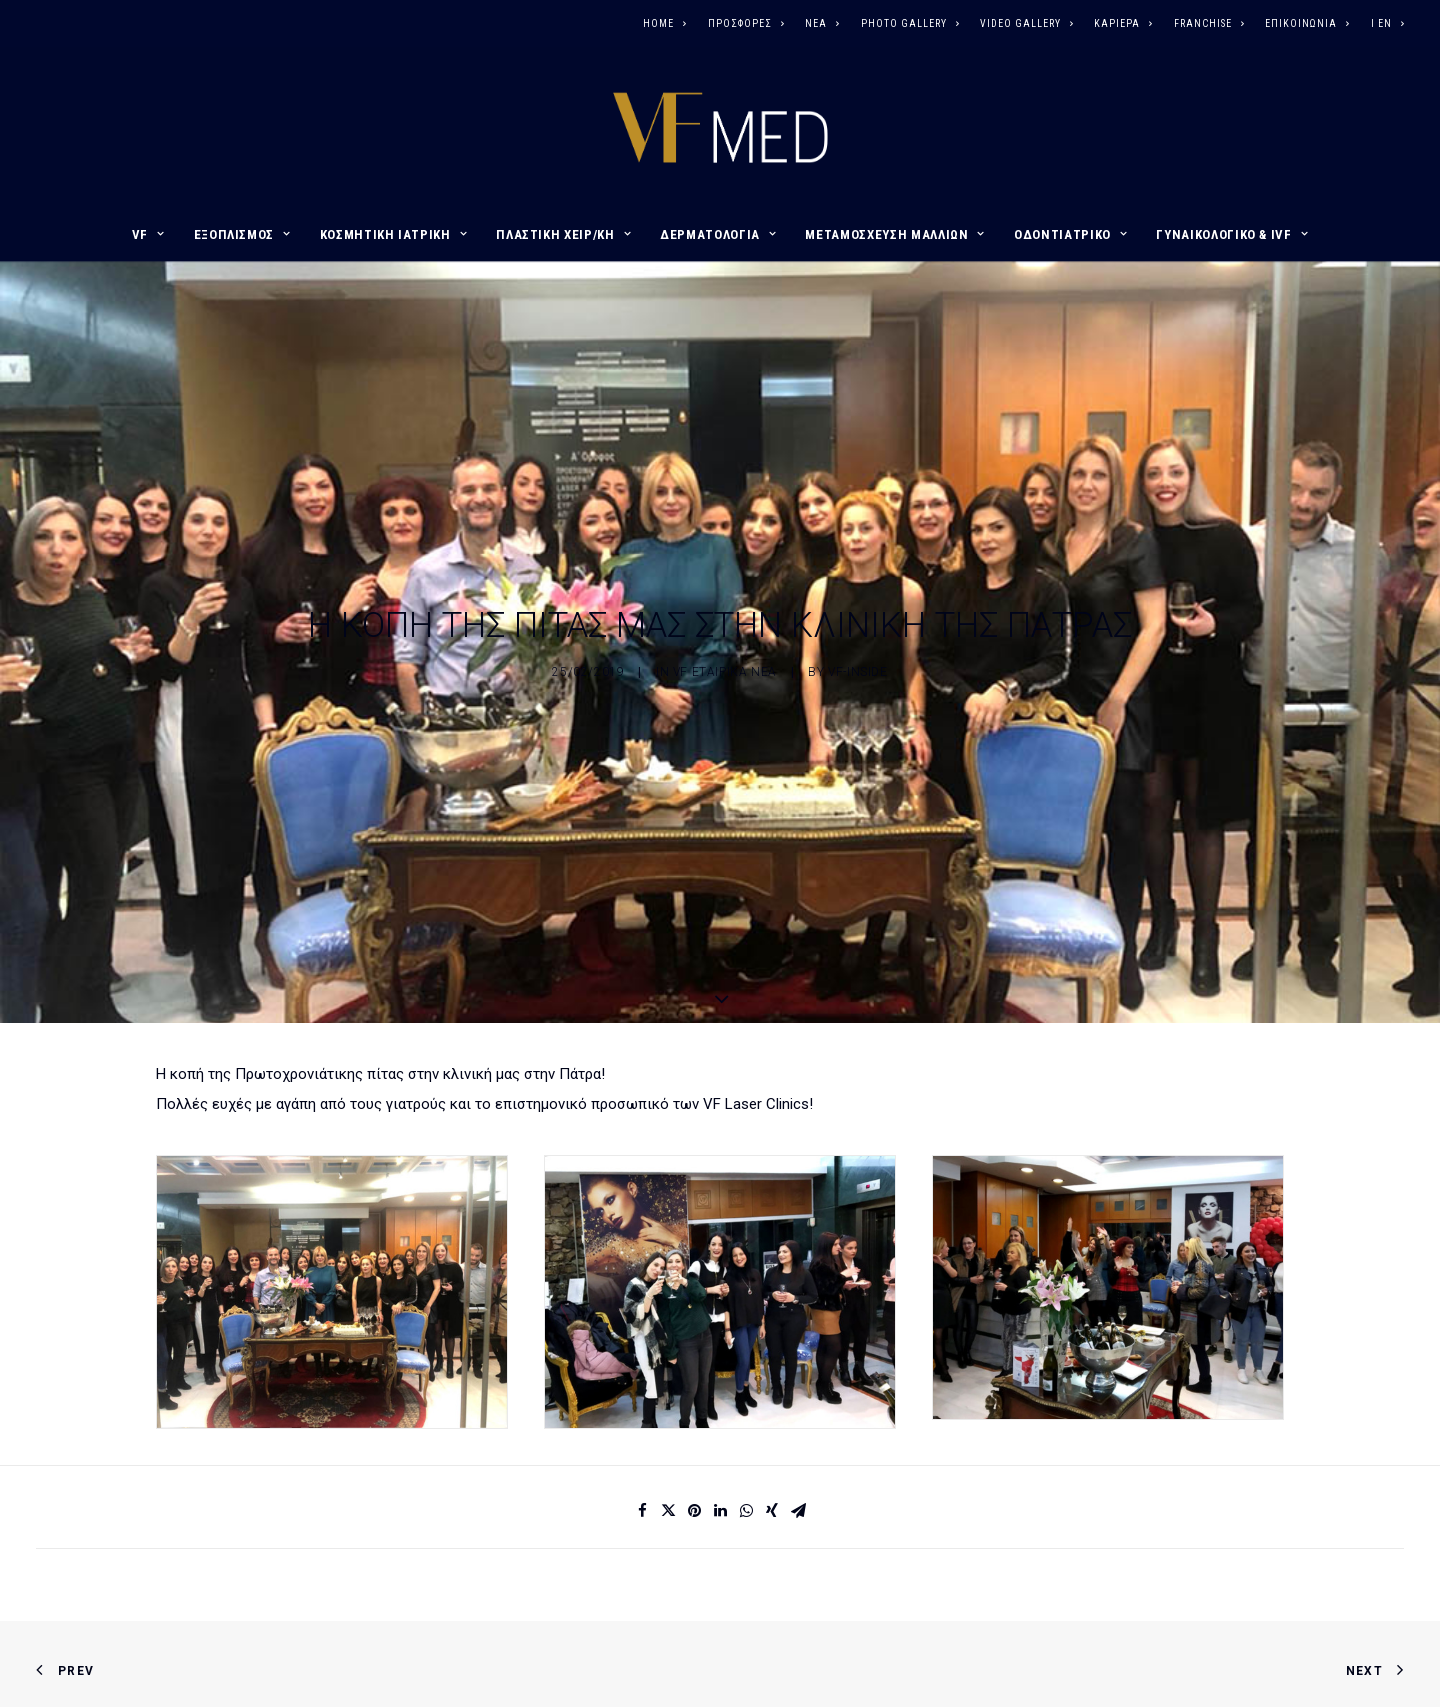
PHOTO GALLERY (910, 23)
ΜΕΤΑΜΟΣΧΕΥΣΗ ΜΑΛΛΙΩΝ (895, 234)
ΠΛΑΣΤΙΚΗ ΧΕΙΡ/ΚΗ (563, 234)
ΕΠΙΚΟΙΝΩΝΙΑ (1307, 23)
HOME (664, 23)
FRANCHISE (1209, 23)
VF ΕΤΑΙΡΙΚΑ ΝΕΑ (725, 609)
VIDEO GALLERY (1026, 23)
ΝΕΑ (822, 23)
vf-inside (857, 609)
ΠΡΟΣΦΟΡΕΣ (746, 23)
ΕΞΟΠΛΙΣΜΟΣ (242, 234)
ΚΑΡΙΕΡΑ (1123, 23)
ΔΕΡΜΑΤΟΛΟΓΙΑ (718, 234)
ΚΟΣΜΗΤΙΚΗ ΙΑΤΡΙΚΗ (394, 234)
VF (148, 234)
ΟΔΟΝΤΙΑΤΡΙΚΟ (1070, 234)
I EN (1387, 23)
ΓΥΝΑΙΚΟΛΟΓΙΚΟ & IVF (1232, 234)
